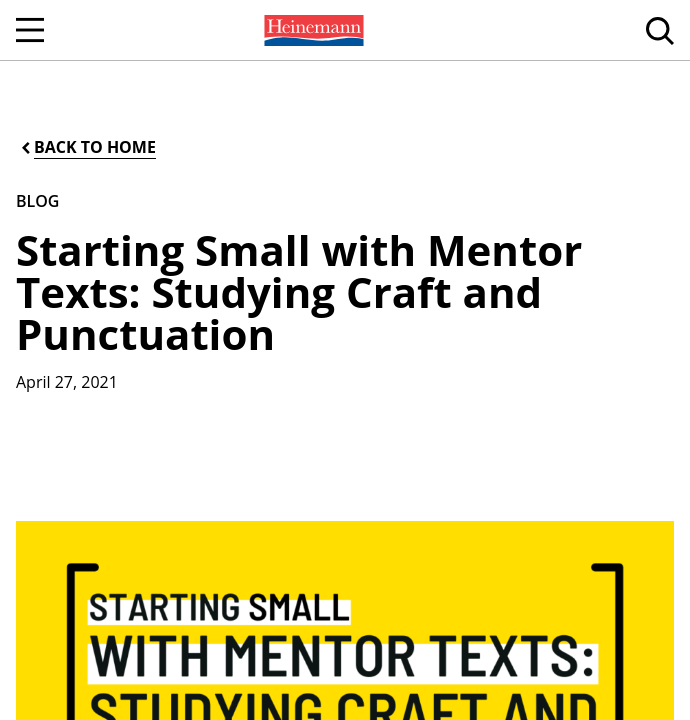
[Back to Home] (87, 147)
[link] (312, 30)
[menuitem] (312, 30)
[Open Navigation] (30, 30)
